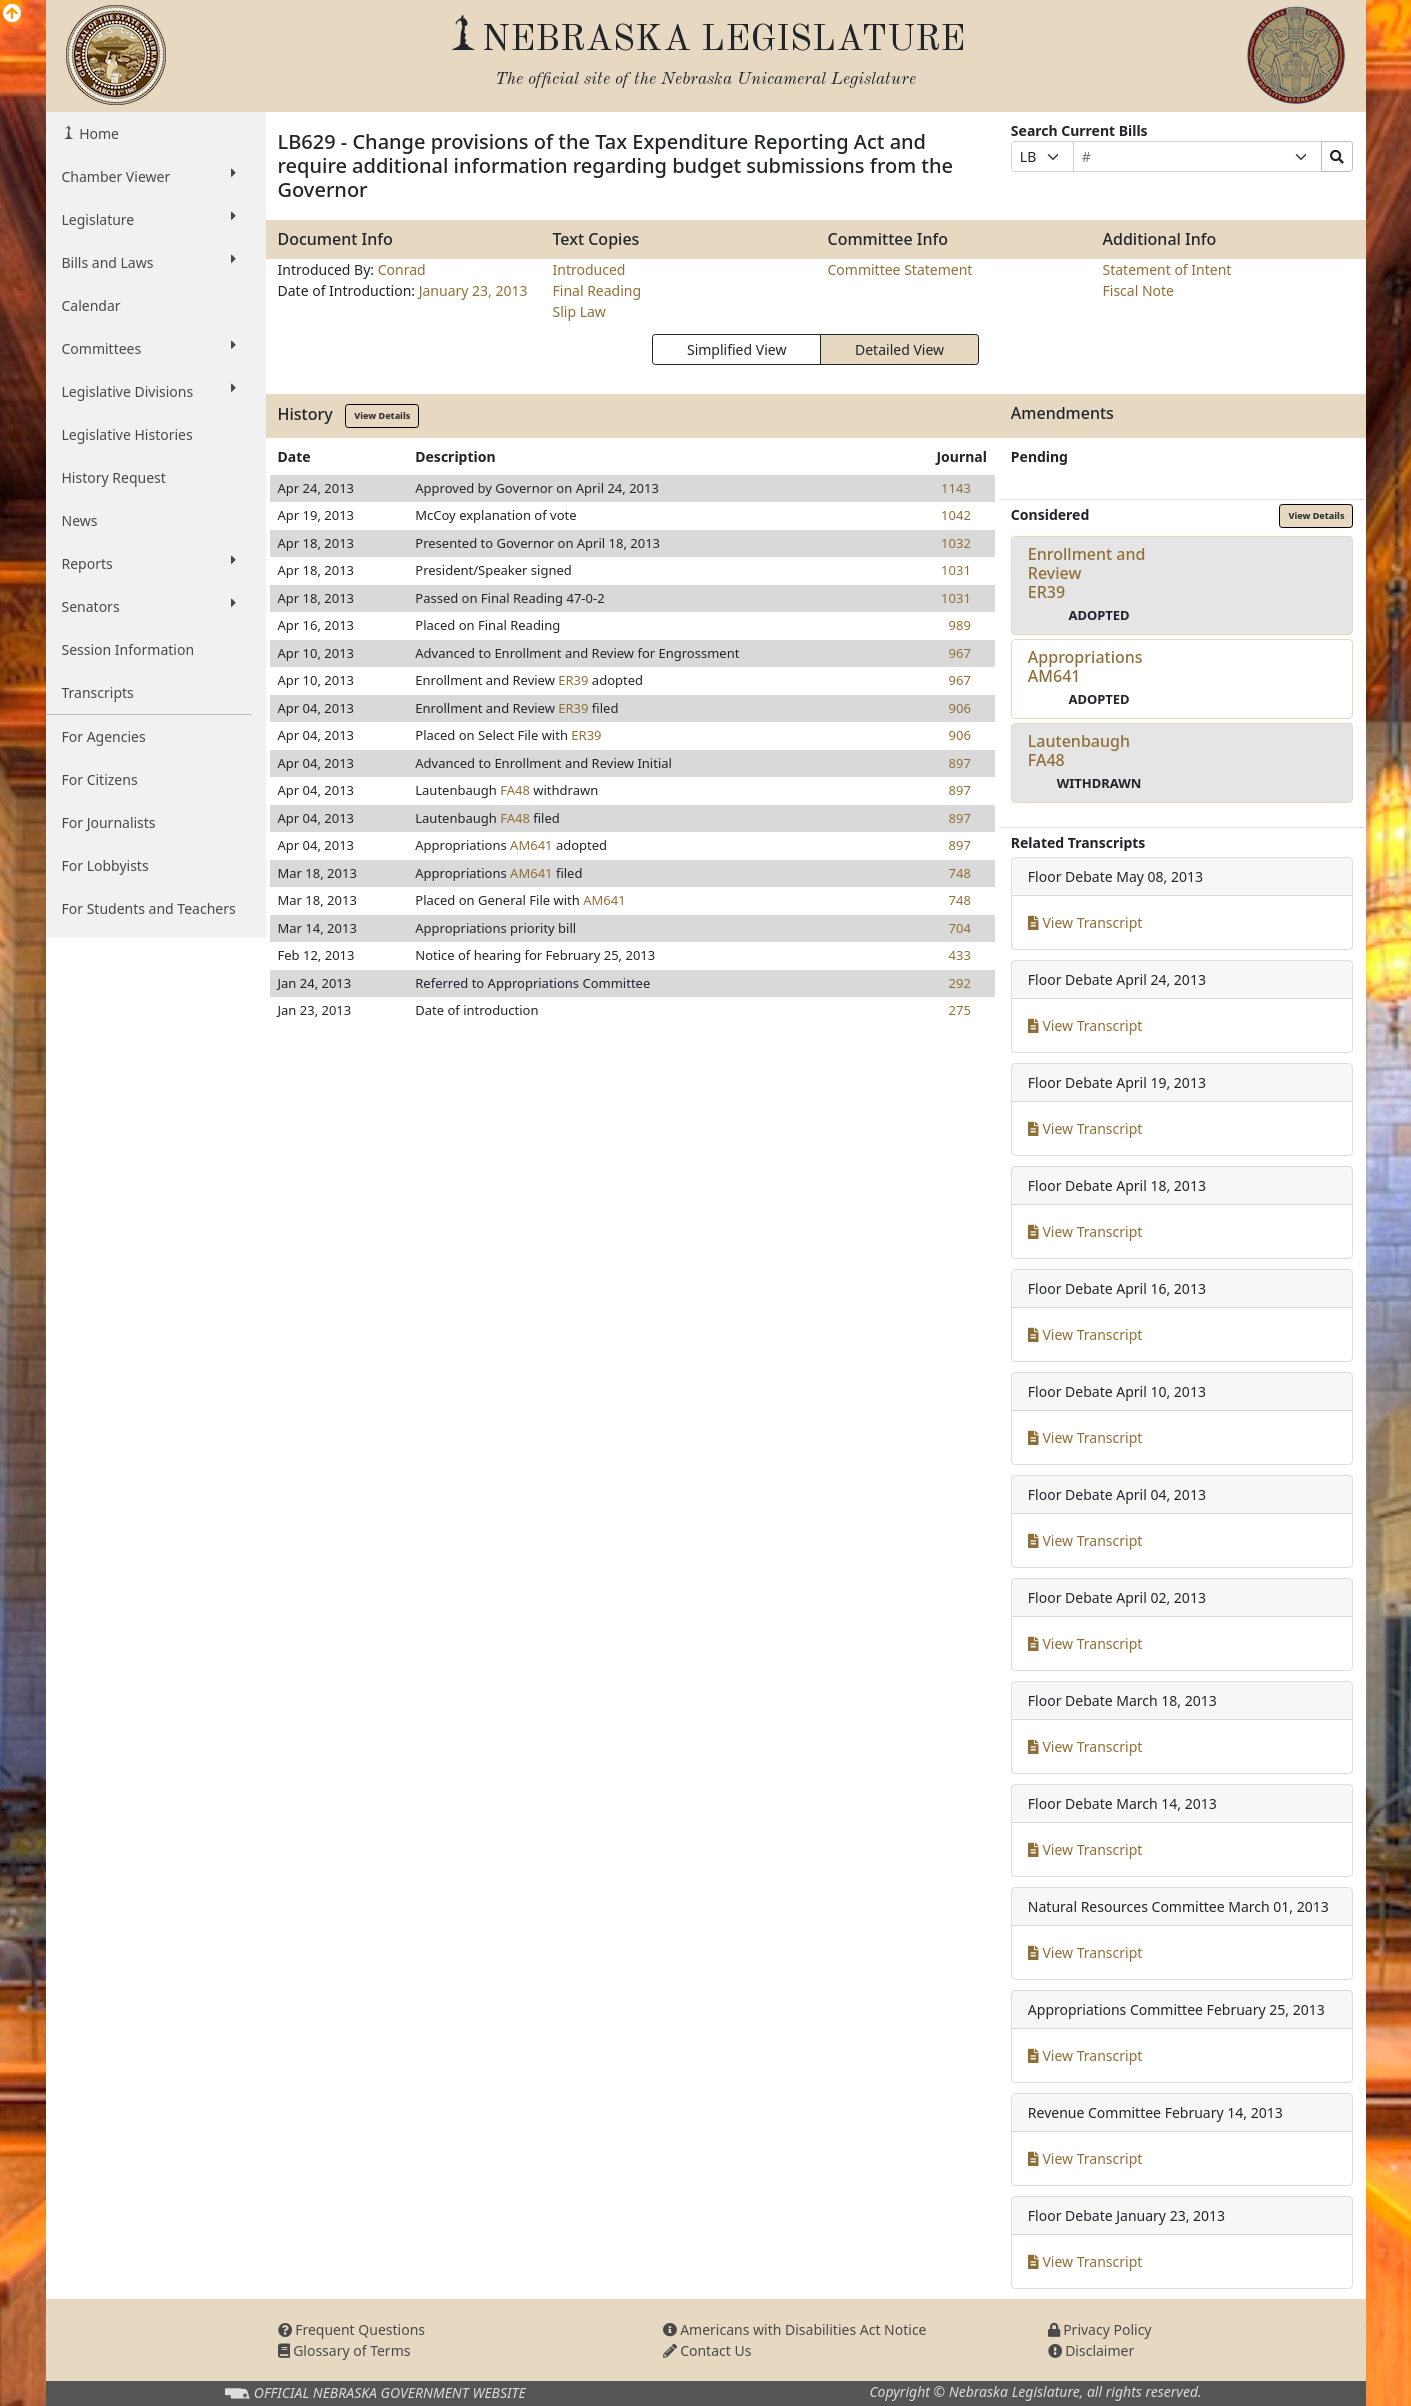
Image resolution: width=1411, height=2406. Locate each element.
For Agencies (104, 736)
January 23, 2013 (473, 290)
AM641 (531, 845)
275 (960, 1010)
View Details (382, 415)
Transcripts (98, 692)
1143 (956, 488)
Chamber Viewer (149, 176)
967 (960, 653)
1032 (956, 543)
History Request (114, 477)
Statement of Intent (1167, 269)
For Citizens (100, 779)
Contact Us (707, 2350)
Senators (149, 606)
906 (960, 708)
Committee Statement (900, 269)
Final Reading (597, 290)
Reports (149, 563)
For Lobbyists (105, 865)
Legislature (149, 219)
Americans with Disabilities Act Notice (795, 2329)
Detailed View (899, 349)
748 (960, 873)
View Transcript (1085, 922)
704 (960, 928)
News (80, 520)
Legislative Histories (127, 434)
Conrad (402, 269)
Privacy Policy (1100, 2329)
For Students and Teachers (149, 908)
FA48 (515, 790)
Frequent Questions (352, 2329)
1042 (956, 515)
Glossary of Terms (344, 2350)
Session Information (128, 649)
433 (960, 955)
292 (960, 983)
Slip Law (579, 311)
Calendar (91, 305)
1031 (956, 570)
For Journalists (109, 822)
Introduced (589, 269)
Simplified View (736, 349)
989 (960, 625)
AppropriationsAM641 (1085, 666)
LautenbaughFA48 (1079, 750)
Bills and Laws (149, 262)
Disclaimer (1091, 2350)
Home (97, 133)
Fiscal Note (1138, 290)
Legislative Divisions (149, 391)
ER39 (573, 680)
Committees (149, 348)
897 (960, 763)
